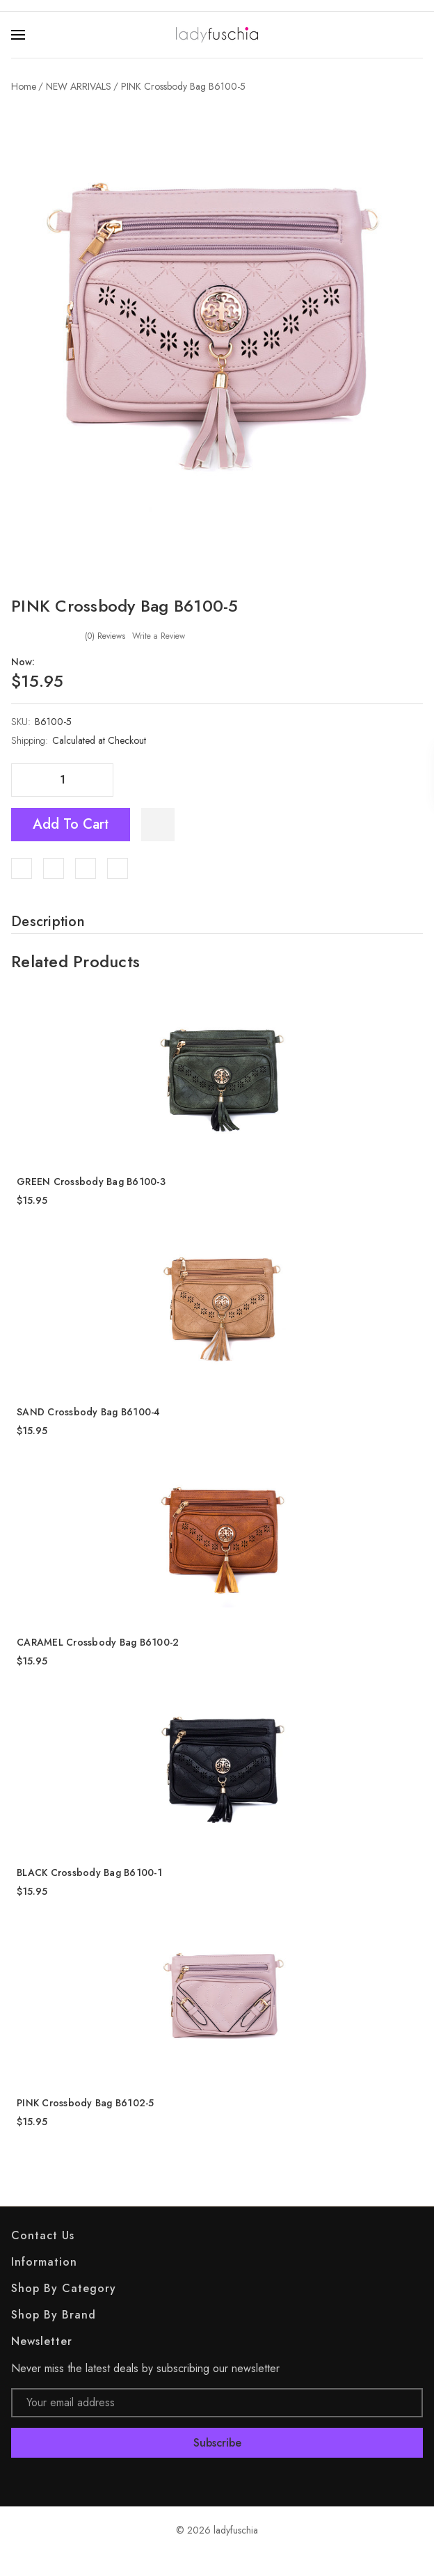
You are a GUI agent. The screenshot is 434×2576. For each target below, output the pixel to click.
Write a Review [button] (158, 636)
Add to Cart (70, 824)
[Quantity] (62, 780)
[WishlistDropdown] (158, 824)
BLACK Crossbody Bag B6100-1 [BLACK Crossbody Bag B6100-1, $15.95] (89, 1872)
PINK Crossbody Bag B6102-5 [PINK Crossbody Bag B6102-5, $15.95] (85, 2103)
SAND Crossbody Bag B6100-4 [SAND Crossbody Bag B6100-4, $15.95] (89, 1412)
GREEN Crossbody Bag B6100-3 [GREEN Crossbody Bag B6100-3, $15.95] (91, 1181)
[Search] (414, 35)
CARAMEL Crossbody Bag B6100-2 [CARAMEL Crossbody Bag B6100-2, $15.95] (98, 1642)
